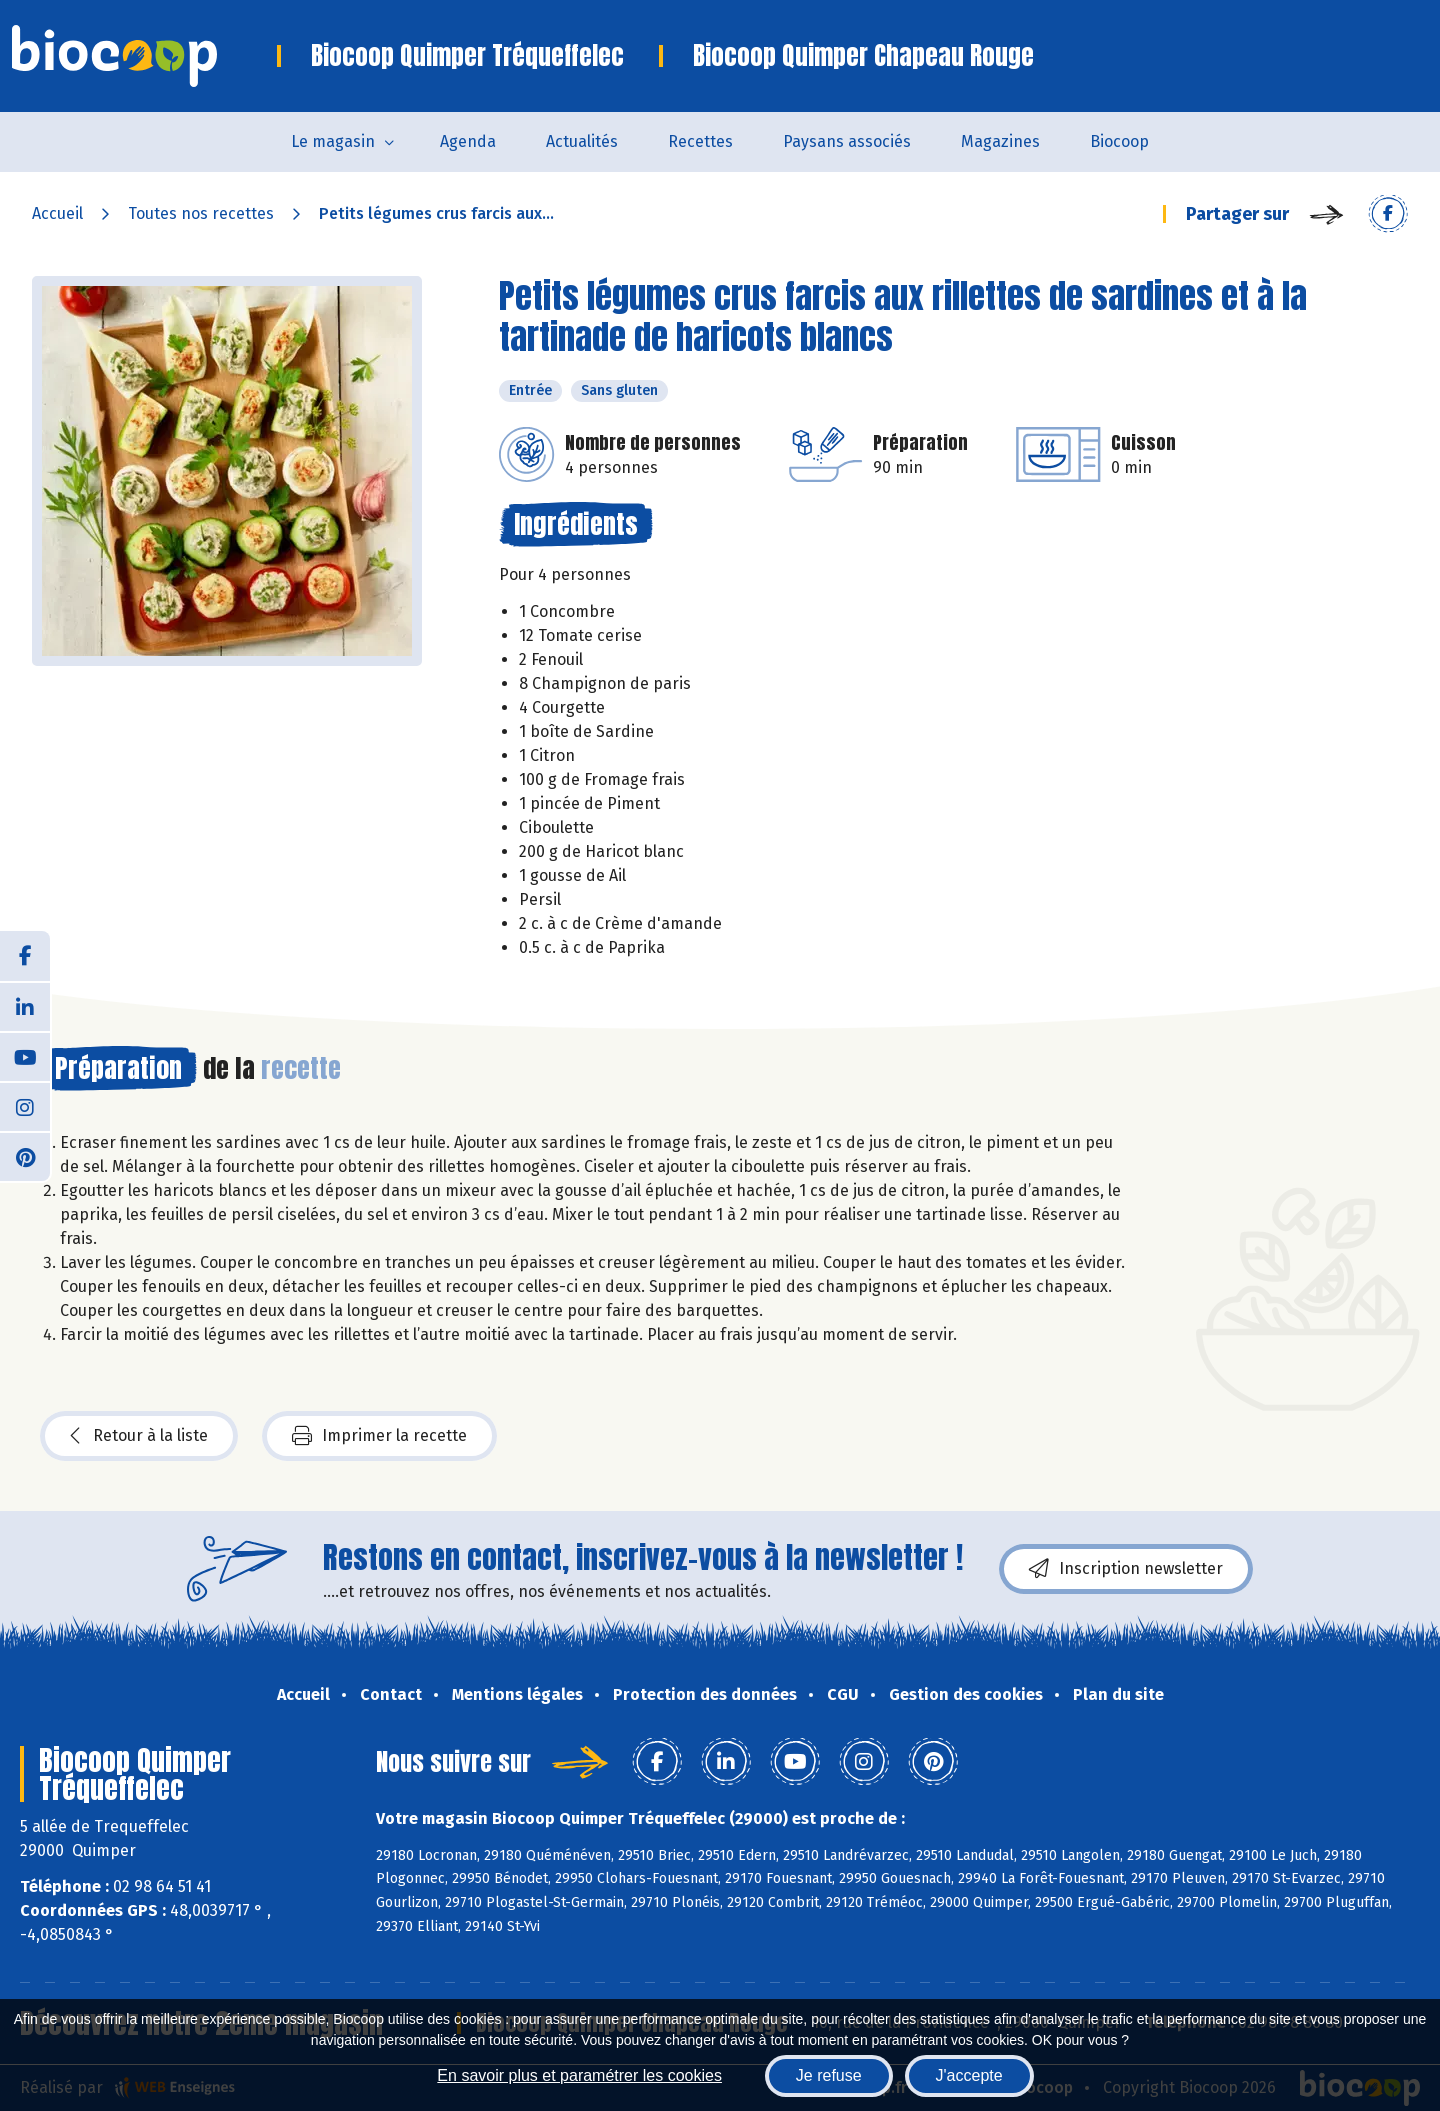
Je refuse (829, 2075)
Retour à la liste (139, 1436)
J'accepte (969, 2075)
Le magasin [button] (333, 141)
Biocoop (1119, 141)
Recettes (700, 141)
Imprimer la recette (379, 1436)
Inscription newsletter (1126, 1569)
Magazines (1000, 141)
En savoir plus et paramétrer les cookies (579, 2075)
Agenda (468, 141)
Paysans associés (847, 141)
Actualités (582, 141)
